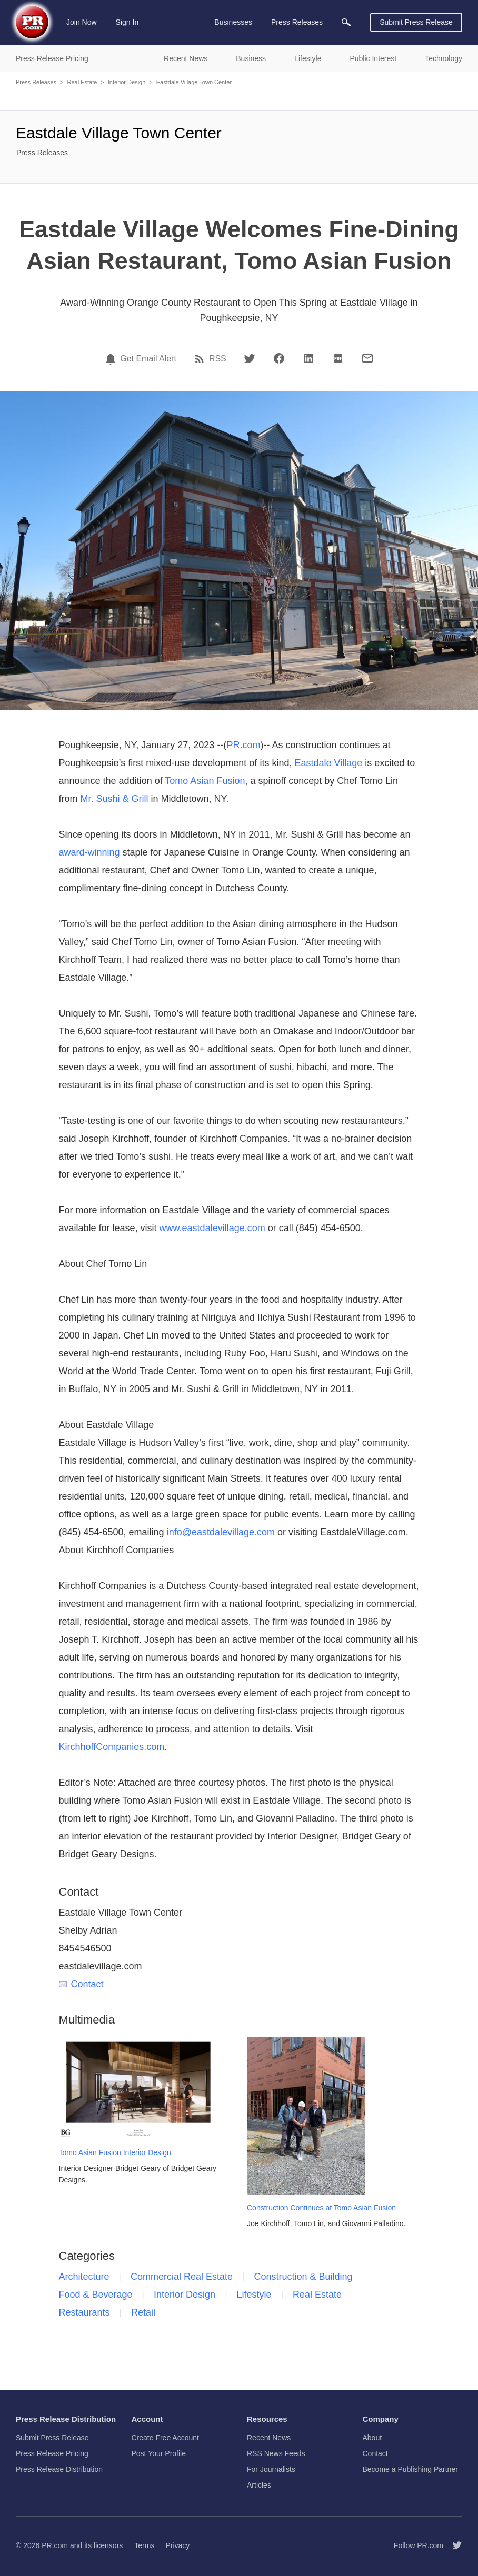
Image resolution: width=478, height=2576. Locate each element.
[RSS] (201, 359)
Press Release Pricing (52, 2453)
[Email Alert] (112, 359)
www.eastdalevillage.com (212, 1228)
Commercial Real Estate (182, 2276)
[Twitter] (249, 358)
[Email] (367, 358)
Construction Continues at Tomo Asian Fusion (321, 2207)
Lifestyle (254, 2294)
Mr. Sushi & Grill (114, 798)
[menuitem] (346, 22)
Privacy (177, 2545)
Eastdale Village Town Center (194, 82)
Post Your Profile (159, 2453)
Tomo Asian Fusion (205, 781)
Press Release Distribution (59, 2469)
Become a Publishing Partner (410, 2469)
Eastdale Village (328, 763)
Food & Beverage (96, 2294)
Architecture (84, 2276)
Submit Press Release (416, 22)
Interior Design (127, 82)
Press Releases (36, 82)
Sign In (127, 22)
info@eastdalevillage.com (221, 1532)
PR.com (243, 745)
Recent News (269, 2437)
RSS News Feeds (276, 2453)
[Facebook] (279, 358)
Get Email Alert (148, 359)
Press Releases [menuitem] (297, 22)
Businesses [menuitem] (233, 22)
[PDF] (338, 358)
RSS (217, 359)
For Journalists (271, 2469)
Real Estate (82, 82)
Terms (144, 2545)
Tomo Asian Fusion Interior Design (115, 2152)
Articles (259, 2485)
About (372, 2437)
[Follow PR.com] (452, 2545)
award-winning (89, 852)
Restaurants (84, 2312)
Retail (143, 2312)
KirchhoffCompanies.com (112, 1747)
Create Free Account (165, 2437)
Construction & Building (303, 2276)
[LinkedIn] (308, 358)
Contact (81, 1984)
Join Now (81, 22)
